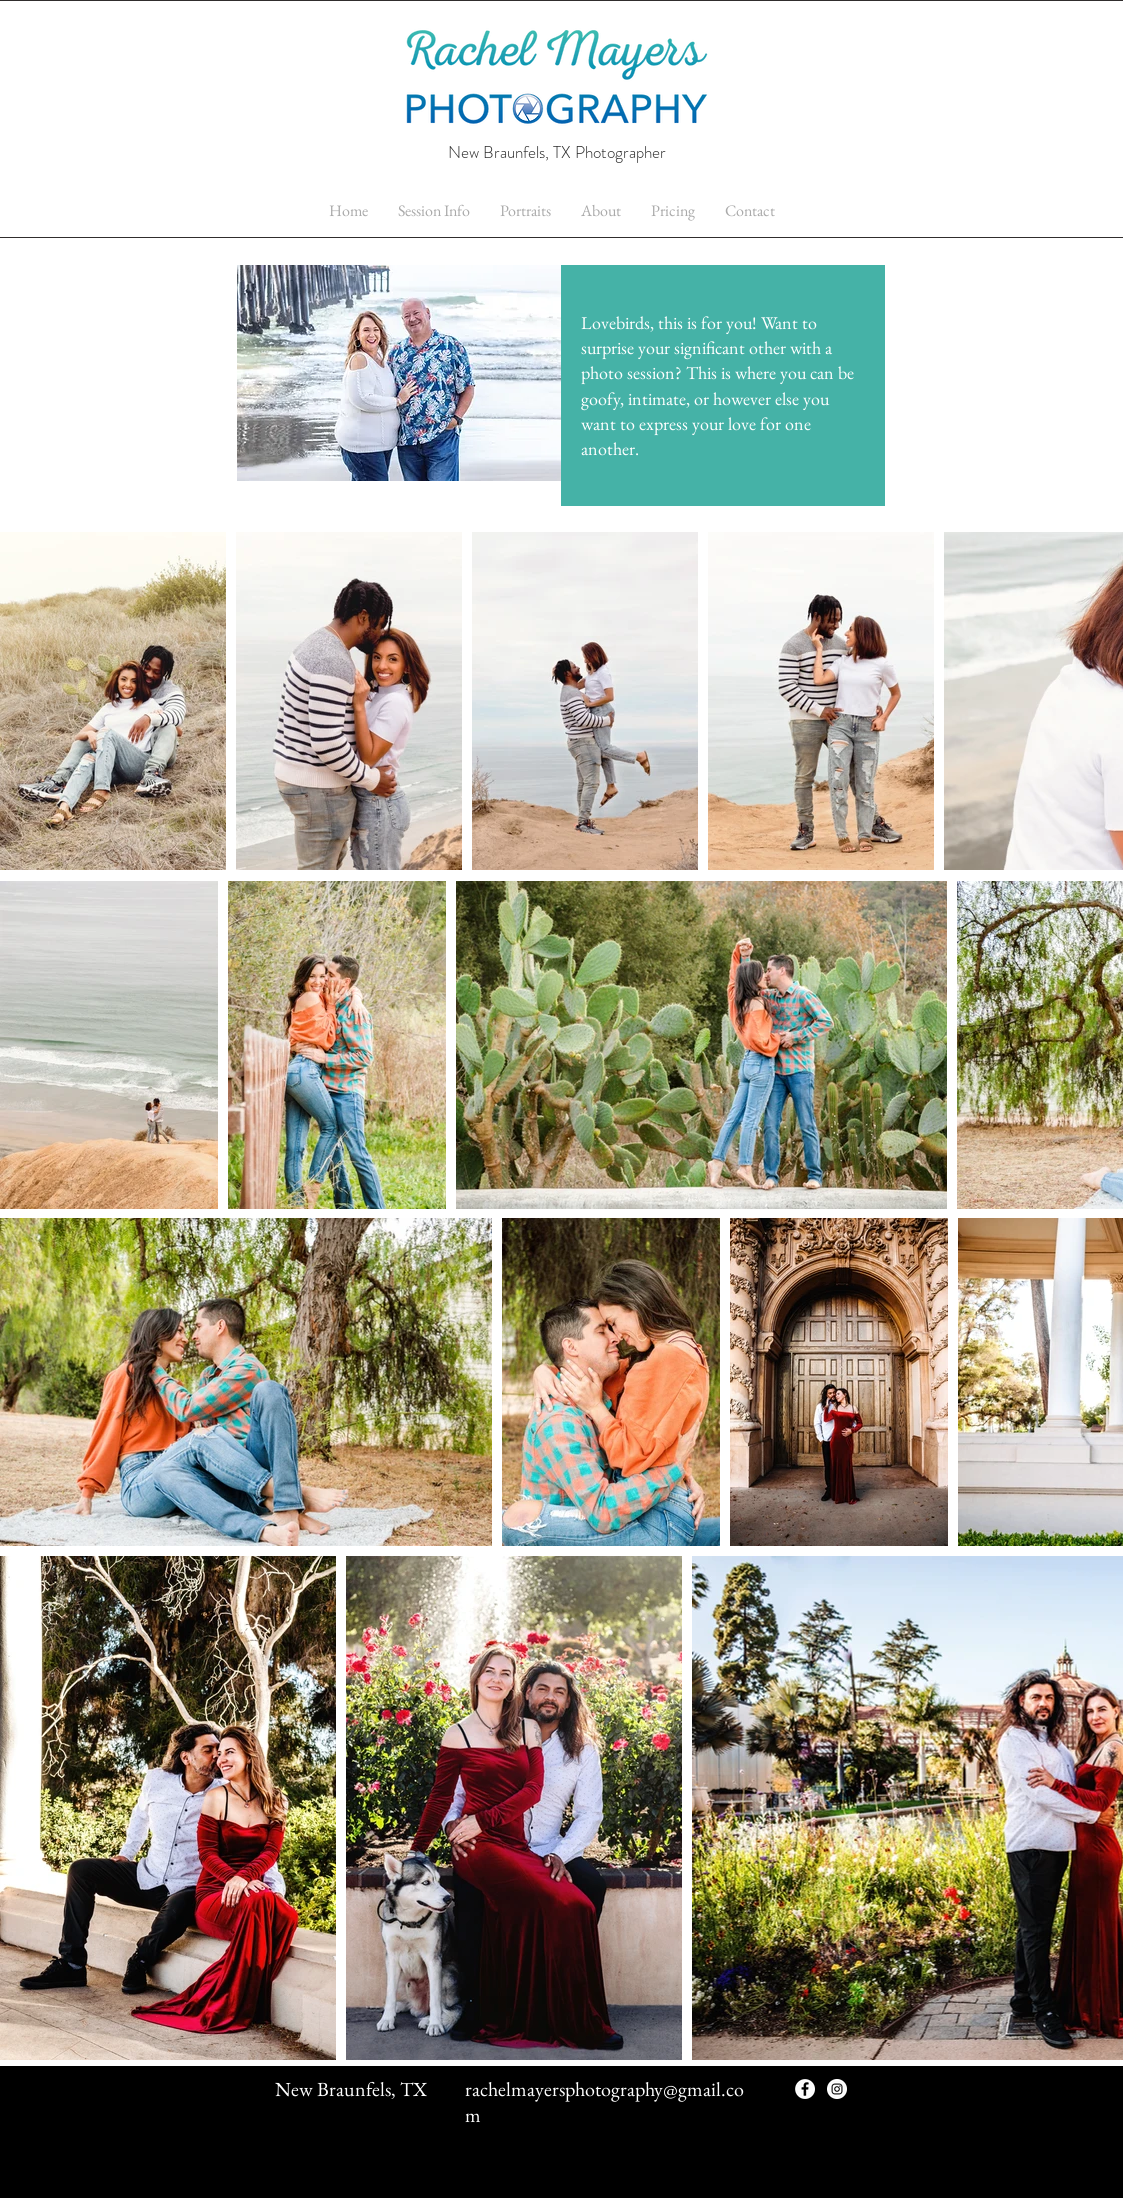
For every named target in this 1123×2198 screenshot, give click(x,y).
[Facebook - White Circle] (805, 2089)
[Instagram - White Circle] (837, 2089)
